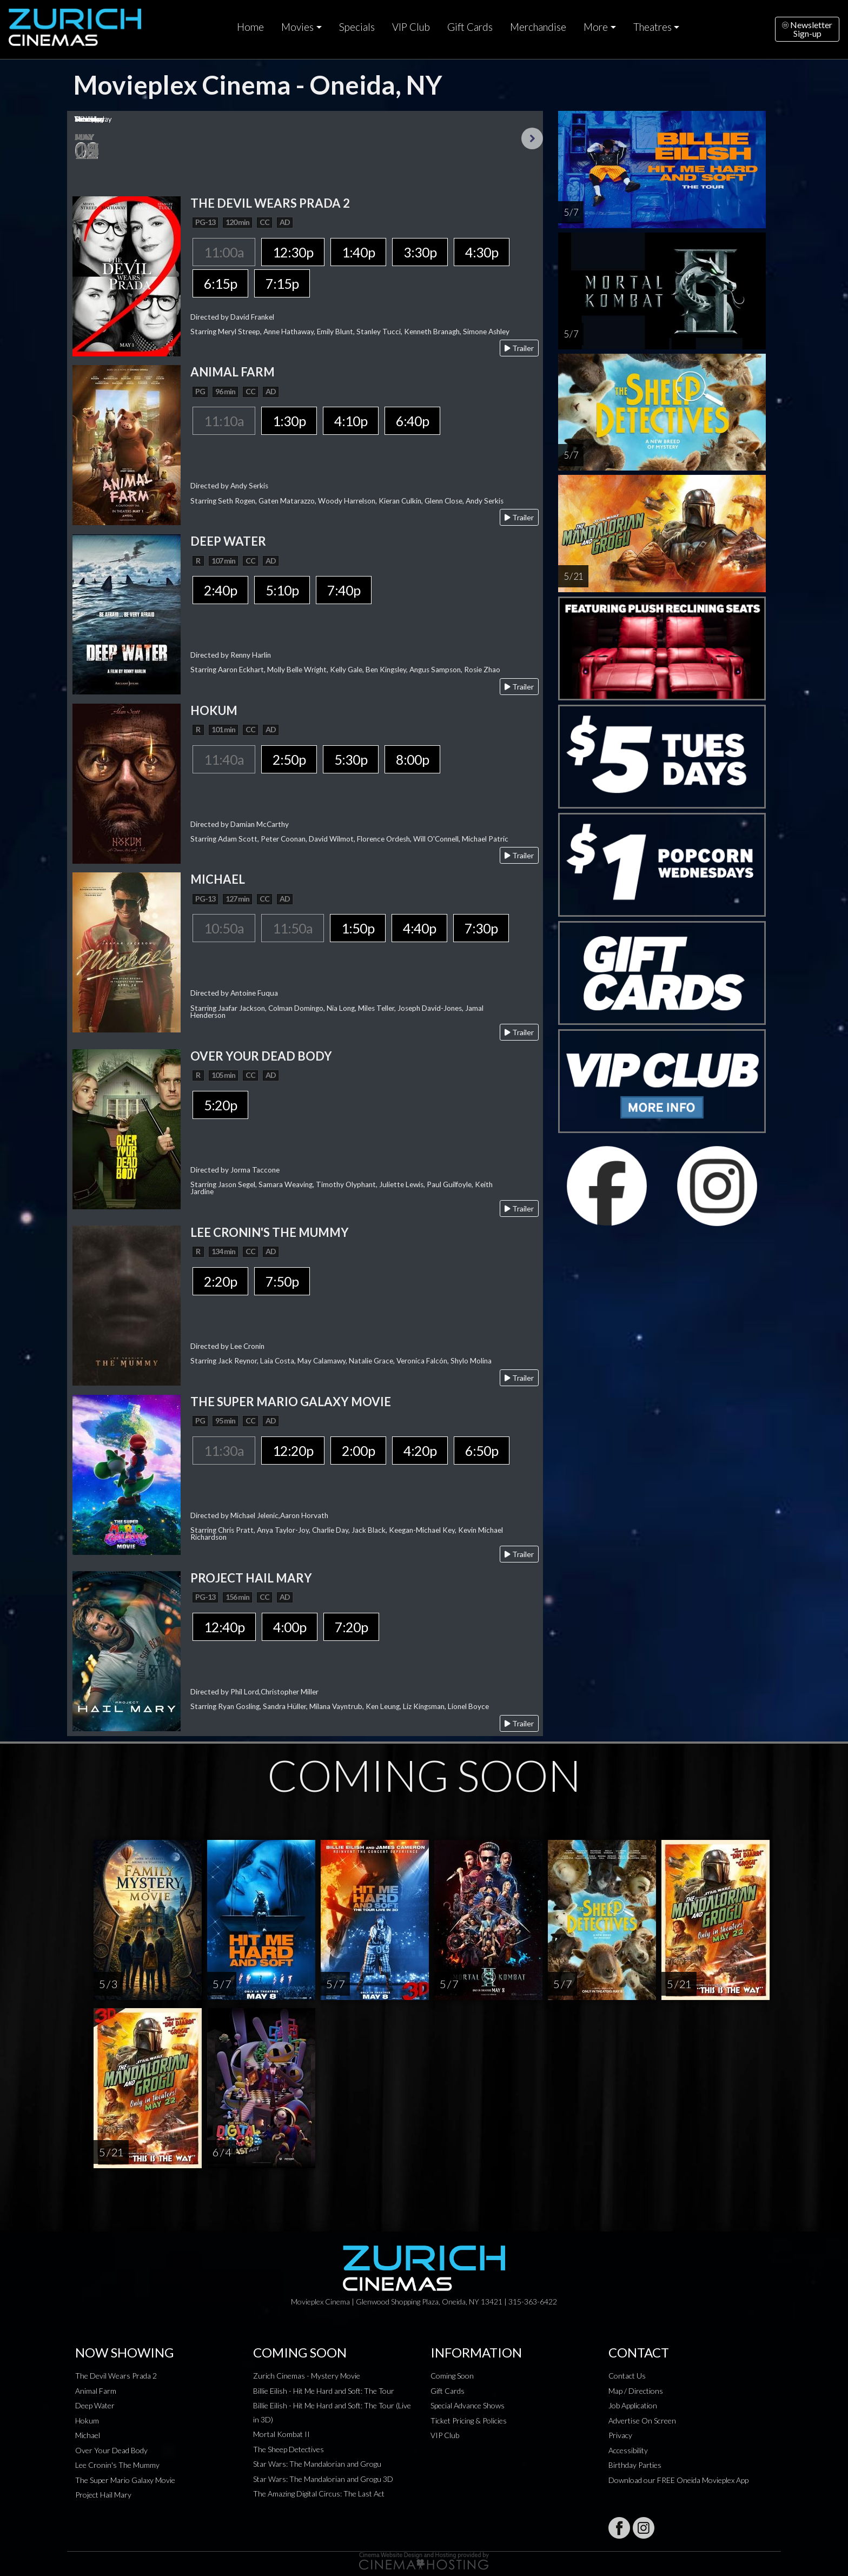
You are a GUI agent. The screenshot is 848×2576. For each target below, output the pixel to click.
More (596, 27)
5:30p (350, 759)
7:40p (343, 590)
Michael (87, 2435)
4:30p (481, 252)
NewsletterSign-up (807, 28)
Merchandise (538, 27)
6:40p (412, 421)
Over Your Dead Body (111, 2450)
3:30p (419, 252)
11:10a (224, 421)
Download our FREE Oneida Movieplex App (678, 2480)
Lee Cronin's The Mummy (117, 2464)
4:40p (419, 928)
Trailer (519, 348)
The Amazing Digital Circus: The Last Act (319, 2493)
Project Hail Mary (103, 2494)
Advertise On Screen (642, 2420)
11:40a (224, 759)
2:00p (358, 1450)
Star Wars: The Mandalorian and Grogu (317, 2463)
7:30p (481, 928)
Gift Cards (470, 27)
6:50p (481, 1450)
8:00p (412, 759)
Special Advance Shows (467, 2405)
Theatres (652, 27)
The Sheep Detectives (288, 2449)
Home (250, 27)
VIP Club (411, 27)
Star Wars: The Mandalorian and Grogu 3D (323, 2479)
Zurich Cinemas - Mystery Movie (306, 2375)
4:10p (350, 421)
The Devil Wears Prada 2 (116, 2375)
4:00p (289, 1627)
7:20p (351, 1627)
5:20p (220, 1105)
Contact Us (627, 2375)
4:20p (419, 1450)
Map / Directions (635, 2390)
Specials (357, 27)
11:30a (224, 1450)
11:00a (224, 252)
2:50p (289, 759)
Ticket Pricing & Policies (468, 2420)
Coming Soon (452, 2375)
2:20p (220, 1281)
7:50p (282, 1281)
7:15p (282, 283)
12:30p (293, 252)
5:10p (282, 590)
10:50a (224, 928)
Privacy (620, 2435)
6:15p (220, 283)
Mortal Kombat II (281, 2434)
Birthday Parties (634, 2464)
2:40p (220, 590)
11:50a (293, 928)
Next (532, 138)
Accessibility (628, 2450)
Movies (297, 27)
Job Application (632, 2405)
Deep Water (95, 2405)
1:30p (289, 421)
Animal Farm (95, 2390)
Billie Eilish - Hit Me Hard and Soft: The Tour (323, 2390)
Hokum (87, 2420)
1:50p (357, 928)
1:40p (358, 252)
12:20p (293, 1450)
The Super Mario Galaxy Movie (125, 2480)
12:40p (224, 1627)
